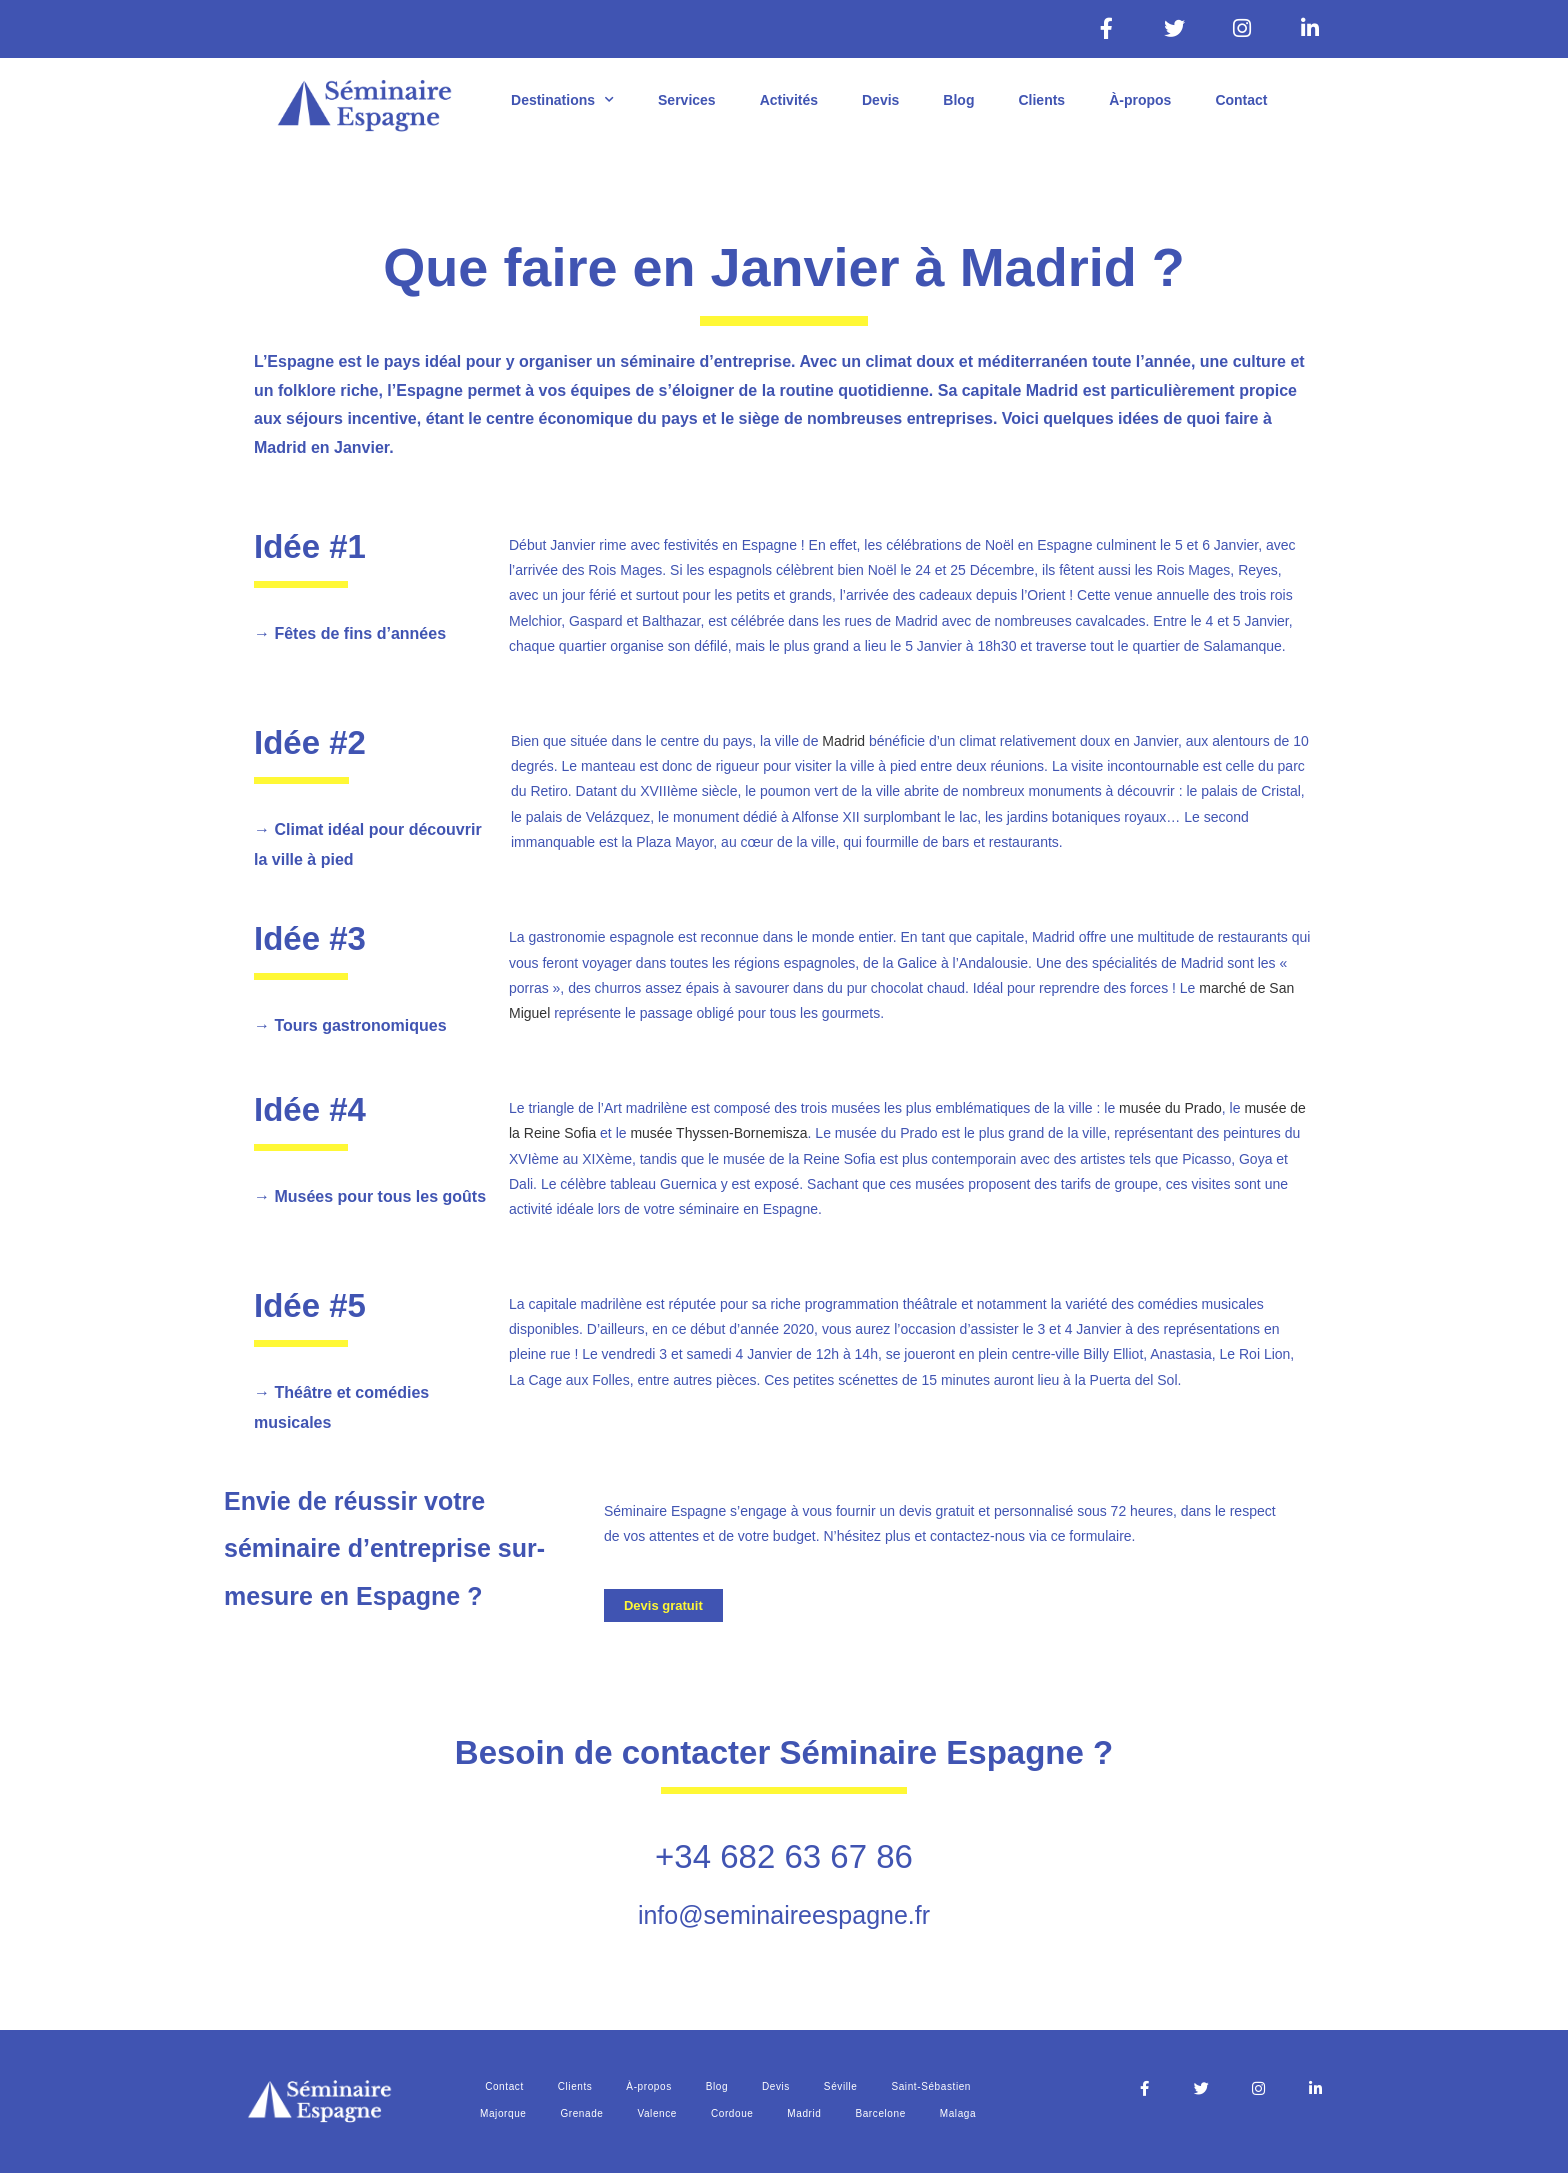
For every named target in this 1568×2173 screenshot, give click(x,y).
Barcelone (880, 2113)
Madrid (843, 741)
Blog (958, 100)
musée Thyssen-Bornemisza (718, 1133)
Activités (789, 100)
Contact (1241, 100)
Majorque (503, 2113)
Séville (841, 2086)
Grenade (581, 2113)
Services (687, 100)
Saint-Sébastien (931, 2086)
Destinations (562, 100)
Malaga (958, 2113)
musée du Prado (1170, 1108)
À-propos (1140, 100)
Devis (880, 100)
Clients (1041, 100)
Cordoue (732, 2113)
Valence (657, 2113)
